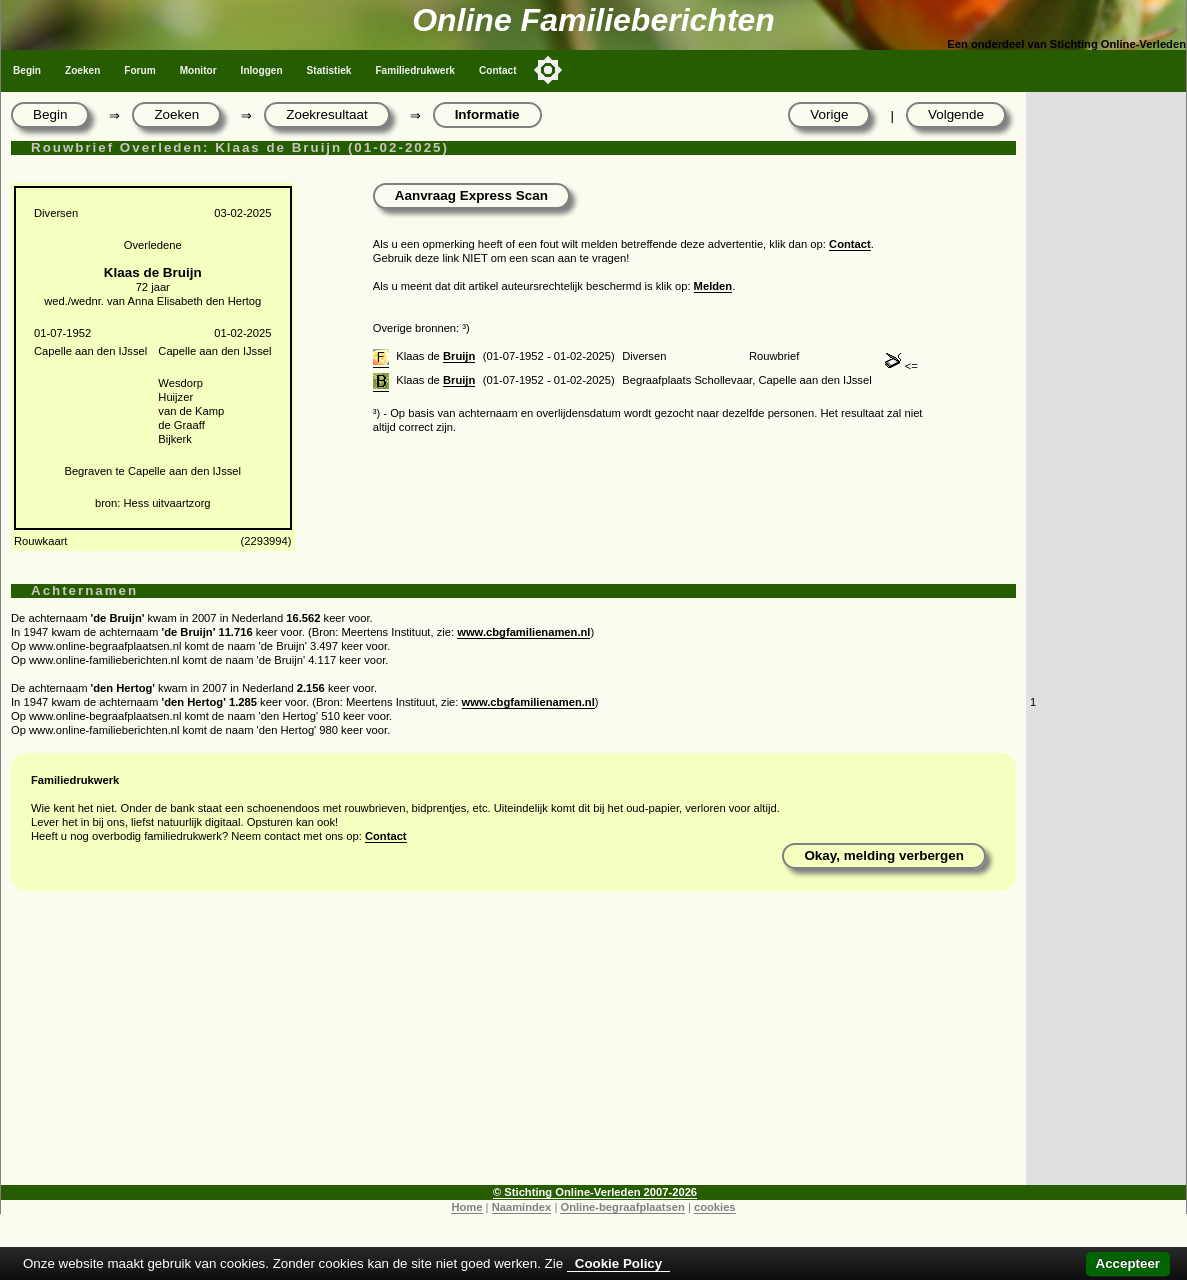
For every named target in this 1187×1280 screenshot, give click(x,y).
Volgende (956, 114)
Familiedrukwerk (415, 70)
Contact (498, 70)
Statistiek (329, 70)
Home (466, 1207)
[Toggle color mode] (548, 70)
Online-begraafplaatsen (622, 1207)
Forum (139, 70)
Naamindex (522, 1207)
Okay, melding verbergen (884, 855)
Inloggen (262, 70)
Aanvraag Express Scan (471, 195)
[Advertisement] (513, 1045)
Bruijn (459, 356)
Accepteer (1128, 1263)
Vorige (829, 114)
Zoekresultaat (326, 114)
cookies (715, 1207)
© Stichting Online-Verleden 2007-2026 (595, 1192)
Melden (713, 286)
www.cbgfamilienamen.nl (523, 632)
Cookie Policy (618, 1263)
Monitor (198, 70)
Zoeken (82, 70)
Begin (27, 70)
